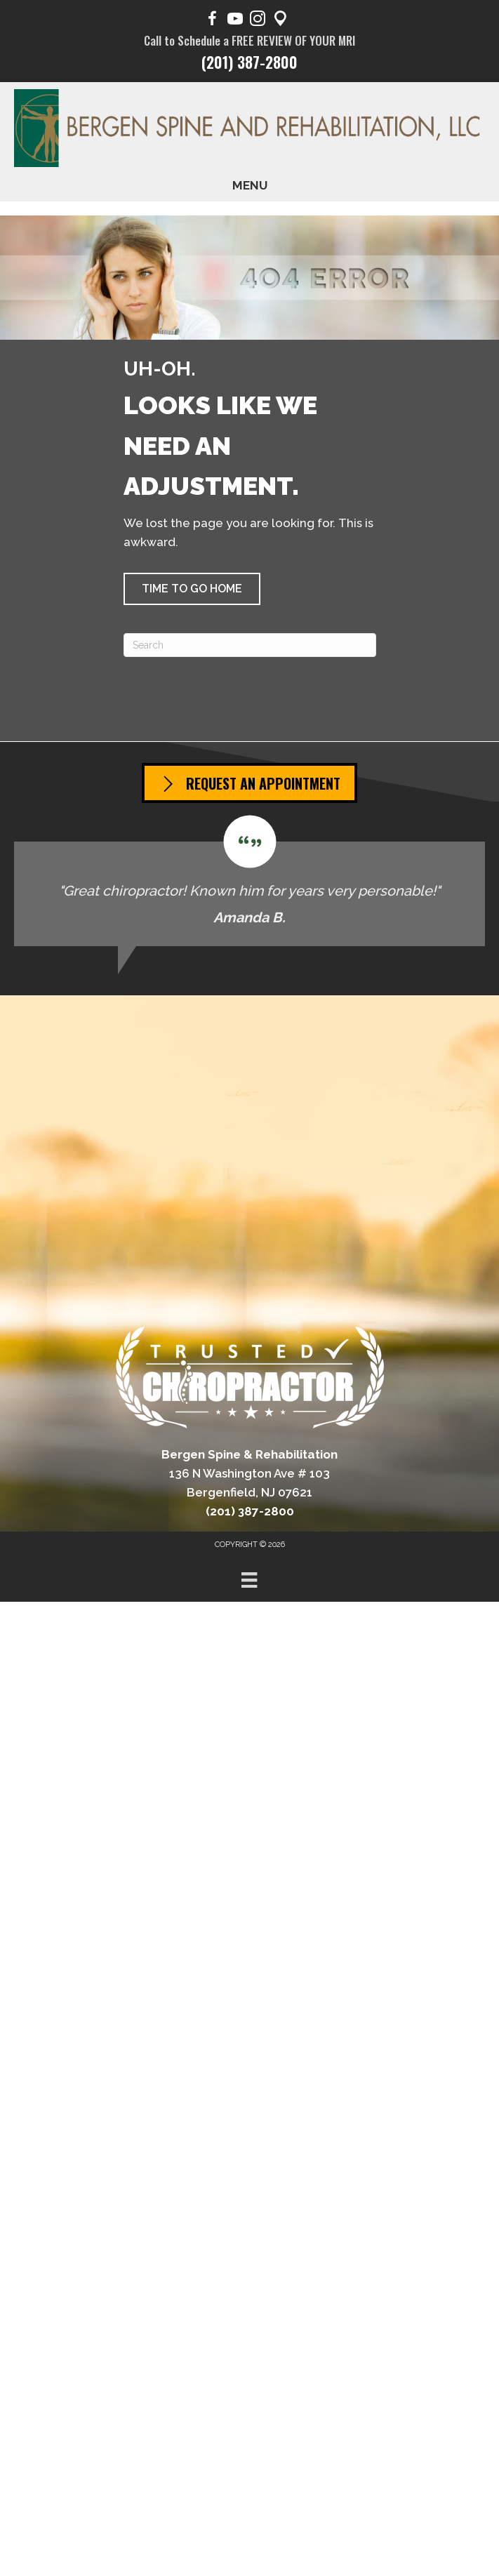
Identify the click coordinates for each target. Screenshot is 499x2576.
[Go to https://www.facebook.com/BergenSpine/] (212, 21)
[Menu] (249, 1580)
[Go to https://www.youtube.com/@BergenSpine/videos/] (235, 21)
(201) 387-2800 (249, 62)
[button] (192, 589)
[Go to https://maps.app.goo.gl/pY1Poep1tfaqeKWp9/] (280, 21)
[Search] (250, 645)
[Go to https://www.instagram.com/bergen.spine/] (257, 21)
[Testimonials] (249, 881)
